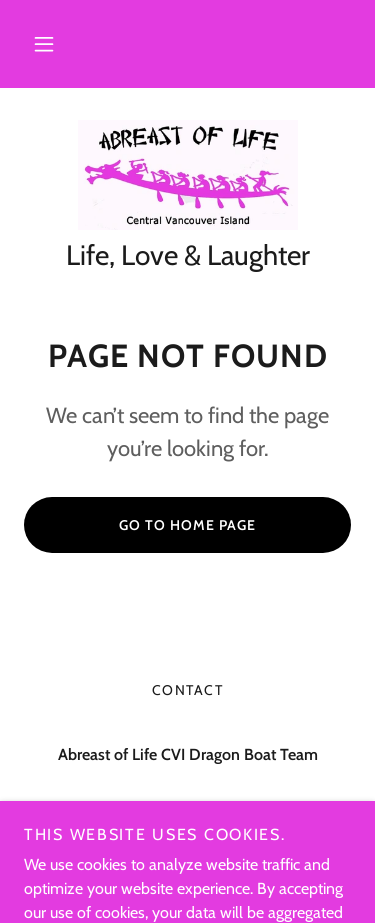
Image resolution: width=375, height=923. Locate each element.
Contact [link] (188, 690)
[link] (188, 175)
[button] (44, 44)
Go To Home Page (187, 525)
